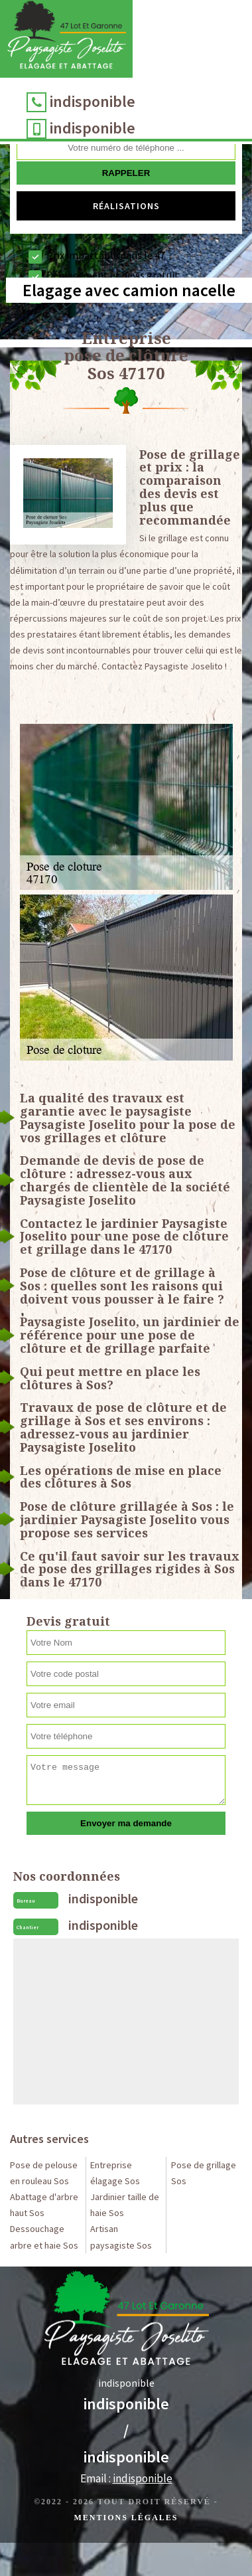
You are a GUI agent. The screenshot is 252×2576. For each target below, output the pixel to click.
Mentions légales (126, 2517)
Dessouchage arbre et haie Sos (44, 2237)
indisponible (92, 101)
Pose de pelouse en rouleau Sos (44, 2173)
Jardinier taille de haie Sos (124, 2205)
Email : (126, 2478)
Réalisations (126, 206)
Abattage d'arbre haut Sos (44, 2205)
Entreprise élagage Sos (115, 2173)
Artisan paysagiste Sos (121, 2237)
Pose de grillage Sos (203, 2173)
